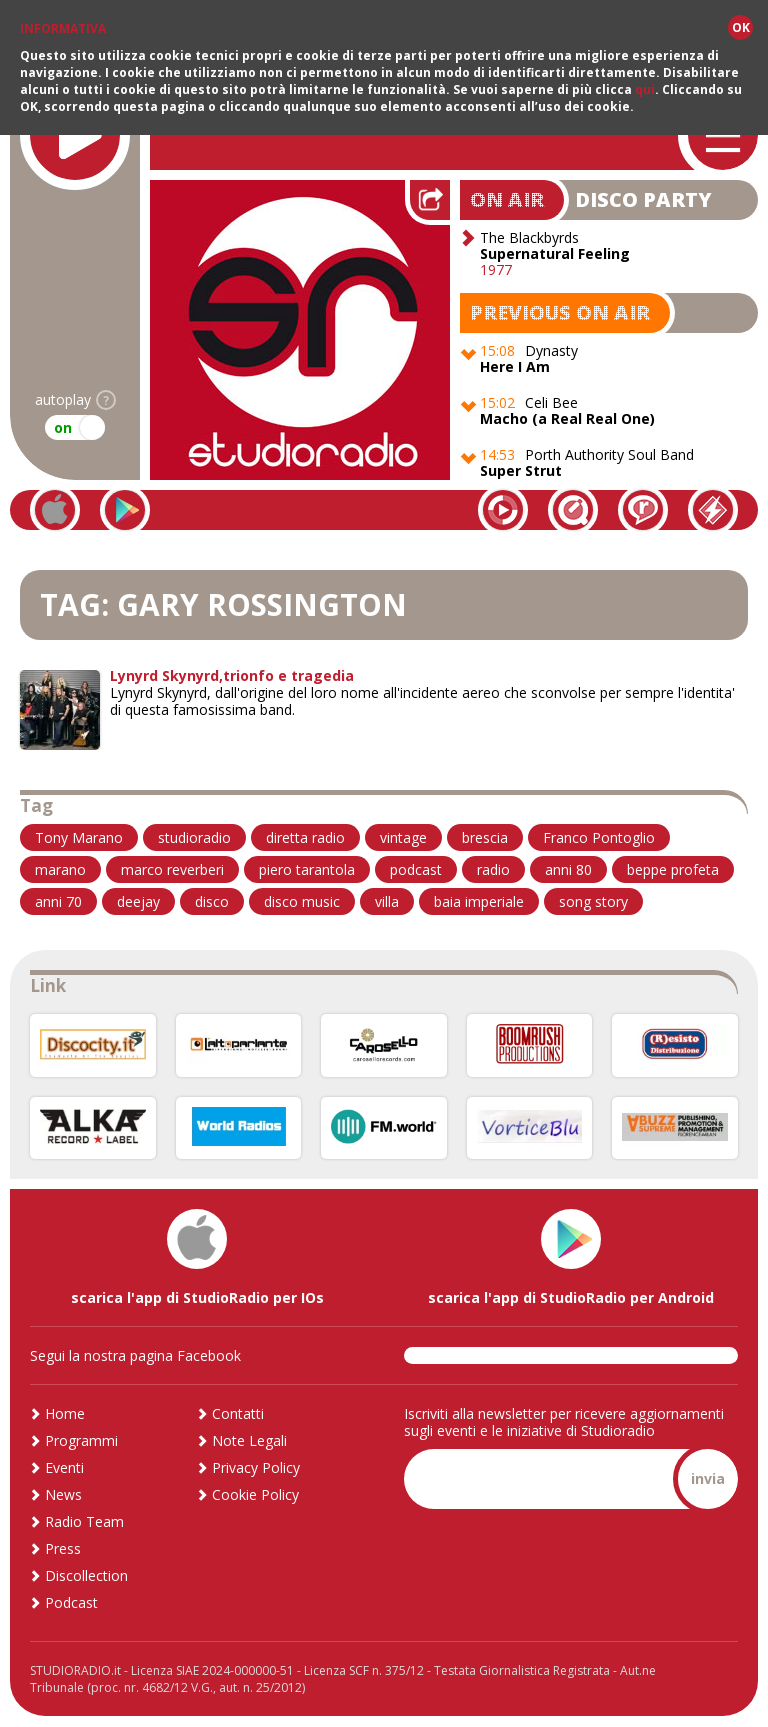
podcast (416, 869)
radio (493, 869)
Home (65, 1413)
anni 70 (58, 901)
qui (645, 89)
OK (741, 27)
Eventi (64, 1467)
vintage (403, 837)
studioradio (194, 837)
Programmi (81, 1440)
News (63, 1494)
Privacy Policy (256, 1467)
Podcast (71, 1602)
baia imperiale (479, 901)
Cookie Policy (255, 1494)
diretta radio (305, 837)
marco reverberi (172, 869)
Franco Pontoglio (599, 837)
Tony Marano (79, 837)
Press (63, 1548)
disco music (302, 901)
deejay (138, 901)
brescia (485, 837)
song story (593, 901)
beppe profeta (673, 869)
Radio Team (84, 1521)
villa (387, 901)
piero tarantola (307, 869)
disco (212, 901)
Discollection (86, 1575)
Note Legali (249, 1440)
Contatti (238, 1413)
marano (60, 869)
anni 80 (568, 869)
